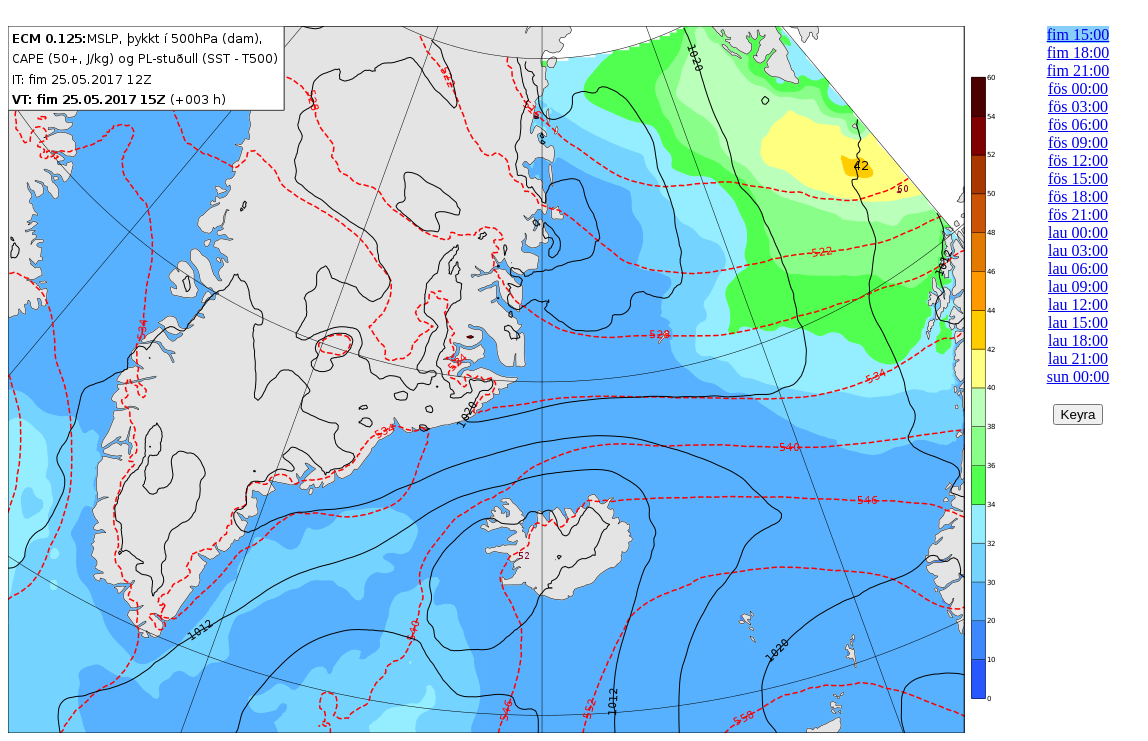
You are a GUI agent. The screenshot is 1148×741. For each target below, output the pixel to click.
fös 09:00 (1078, 142)
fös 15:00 (1078, 178)
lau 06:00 (1078, 268)
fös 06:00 (1078, 124)
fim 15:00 (1078, 34)
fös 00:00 (1078, 88)
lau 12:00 (1078, 304)
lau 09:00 (1078, 286)
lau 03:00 (1078, 250)
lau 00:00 (1078, 232)
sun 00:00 (1078, 376)
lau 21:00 (1078, 358)
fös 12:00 (1078, 160)
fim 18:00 (1078, 52)
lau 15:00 (1078, 322)
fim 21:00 (1078, 70)
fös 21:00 (1078, 214)
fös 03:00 (1078, 106)
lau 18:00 (1078, 340)
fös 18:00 (1078, 196)
